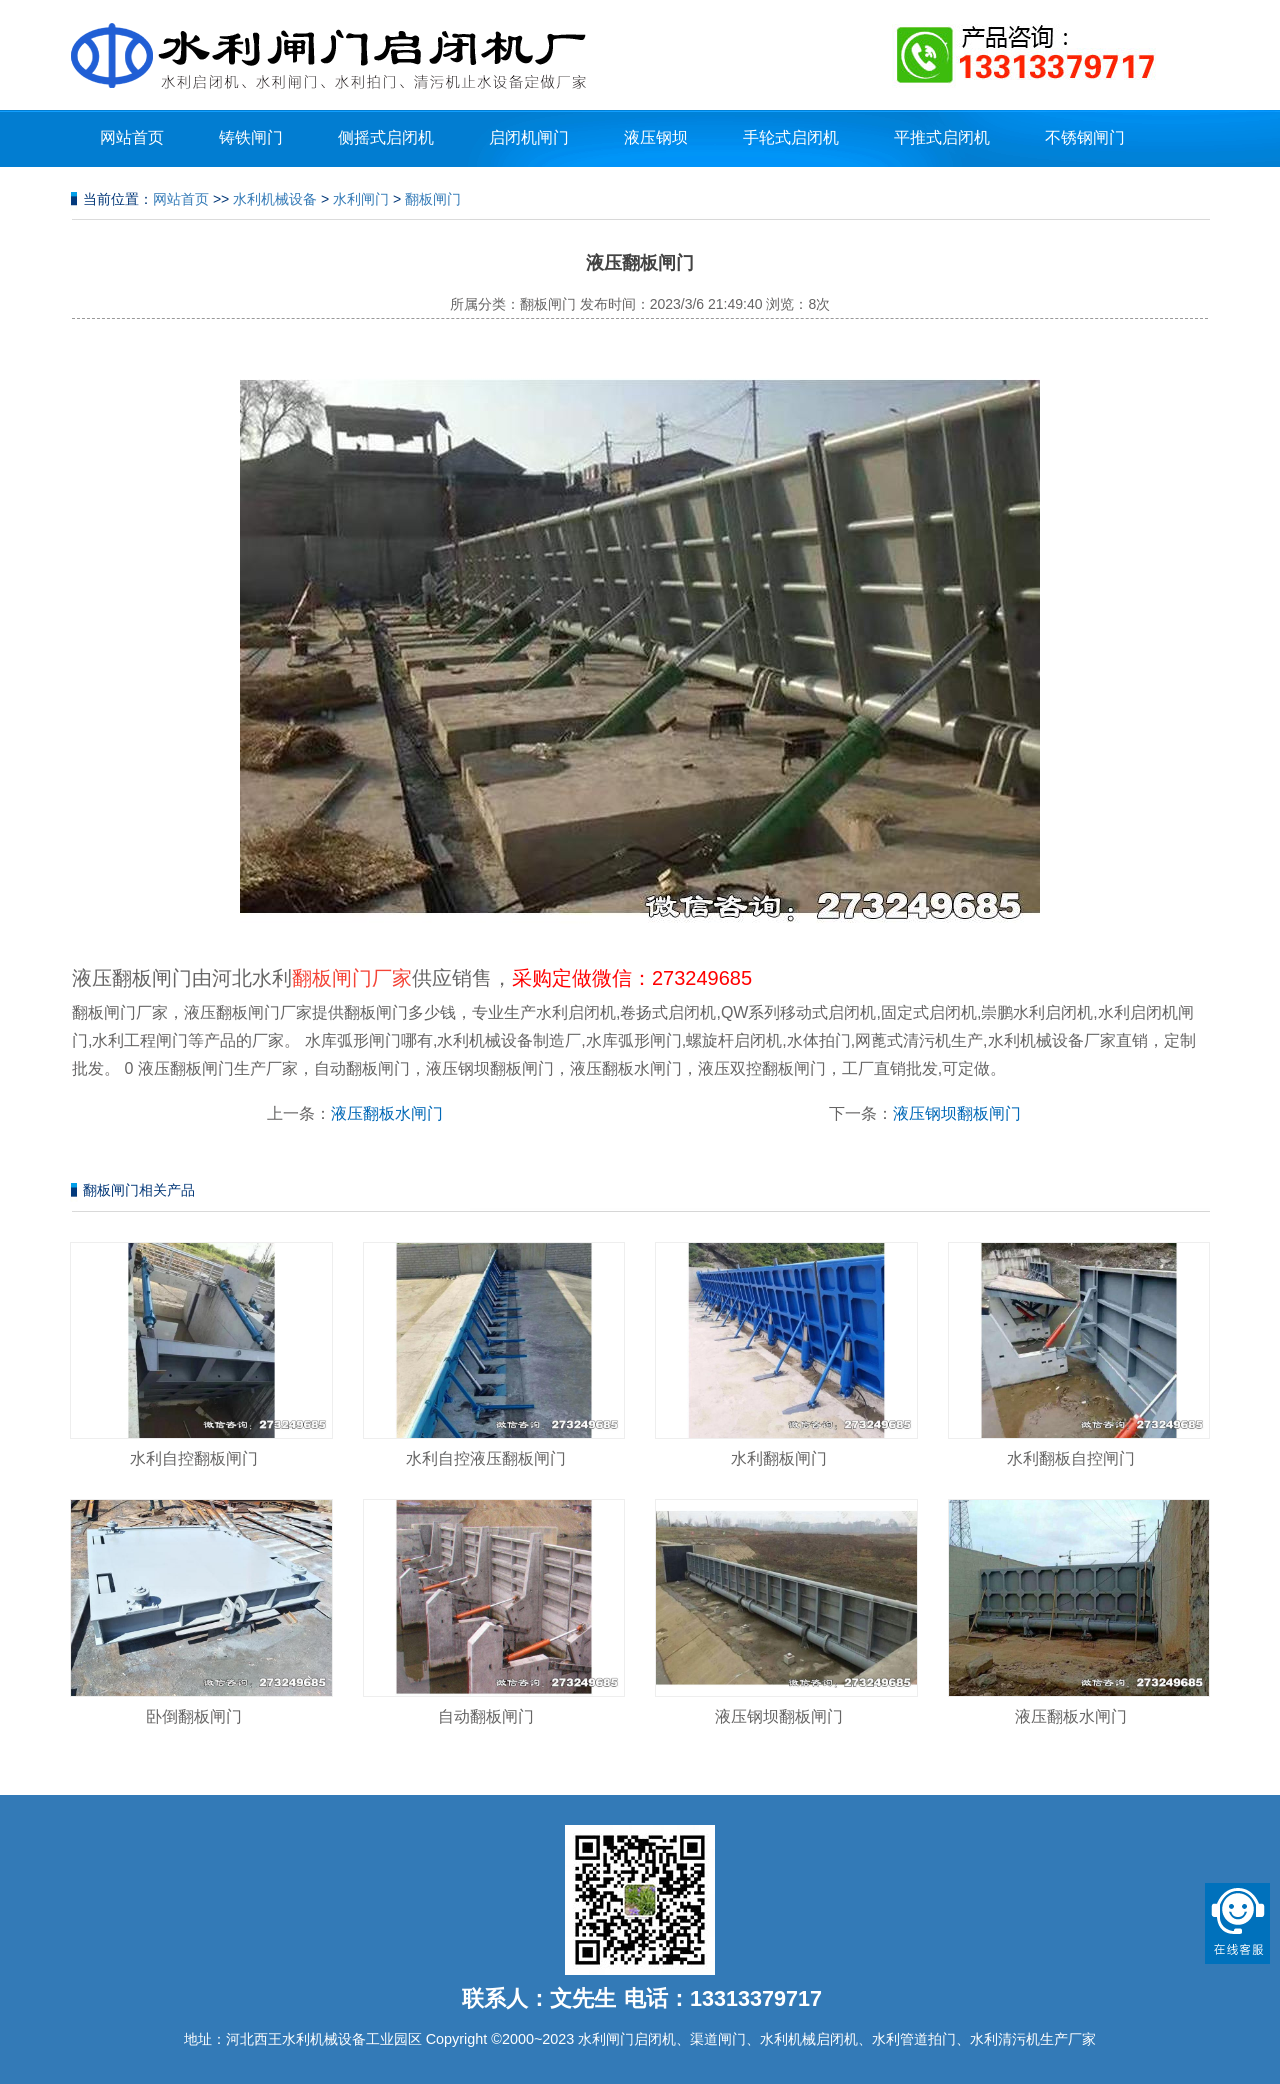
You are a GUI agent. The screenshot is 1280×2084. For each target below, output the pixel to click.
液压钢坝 (656, 137)
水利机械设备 (275, 199)
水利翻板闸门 (779, 1458)
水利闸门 (361, 199)
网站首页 (132, 137)
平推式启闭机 (942, 137)
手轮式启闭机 (791, 137)
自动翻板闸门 (486, 1716)
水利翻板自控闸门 (1071, 1458)
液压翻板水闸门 (387, 1113)
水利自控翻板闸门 (194, 1458)
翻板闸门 (433, 199)
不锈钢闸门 (1085, 137)
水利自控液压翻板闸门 (486, 1458)
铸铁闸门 (251, 137)
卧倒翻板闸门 (194, 1716)
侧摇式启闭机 (386, 137)
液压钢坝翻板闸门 (957, 1113)
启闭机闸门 (529, 137)
